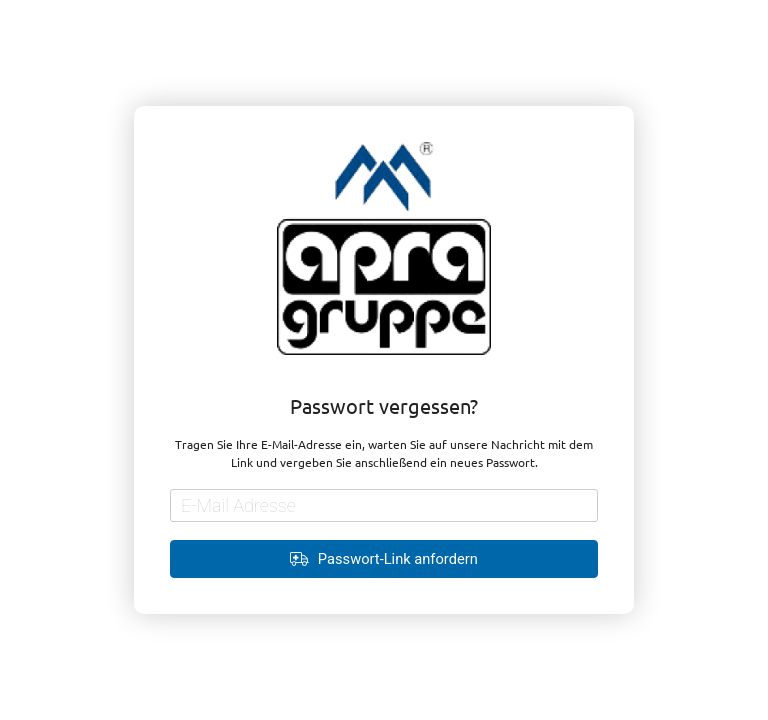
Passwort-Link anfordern (384, 559)
